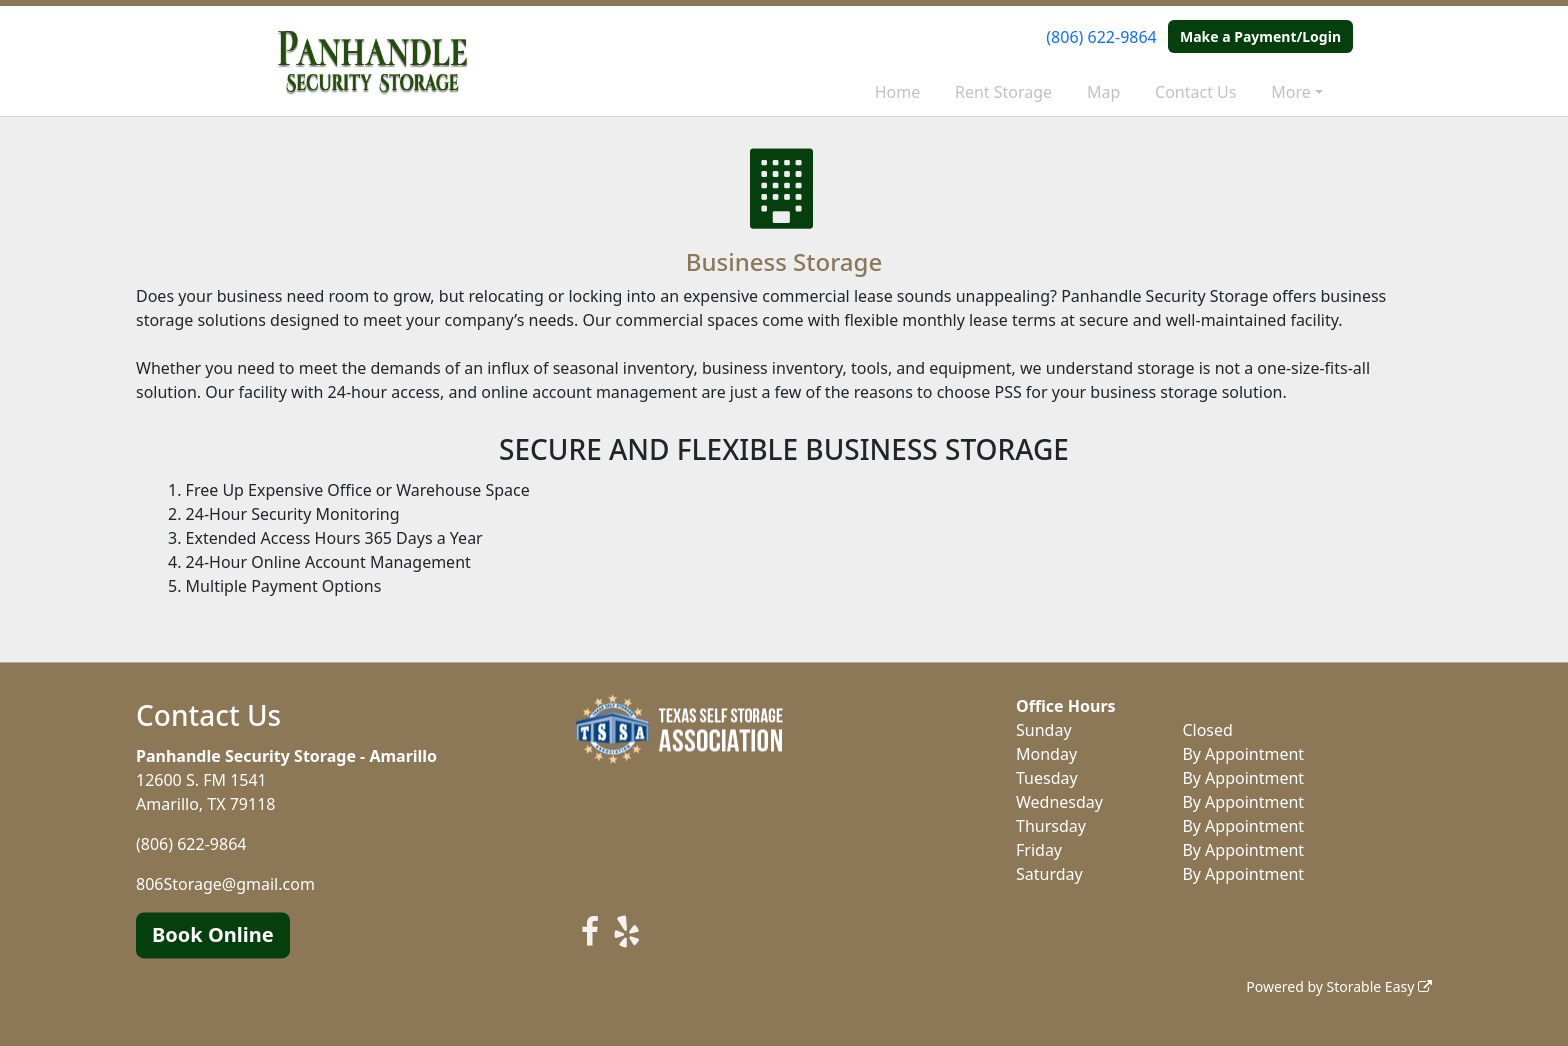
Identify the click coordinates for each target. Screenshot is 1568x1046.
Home (898, 92)
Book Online (213, 934)
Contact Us (1195, 92)
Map (1103, 92)
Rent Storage (1003, 92)
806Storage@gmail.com (225, 884)
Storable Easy (1379, 986)
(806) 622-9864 (1101, 37)
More (1291, 92)
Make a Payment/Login (1260, 36)
